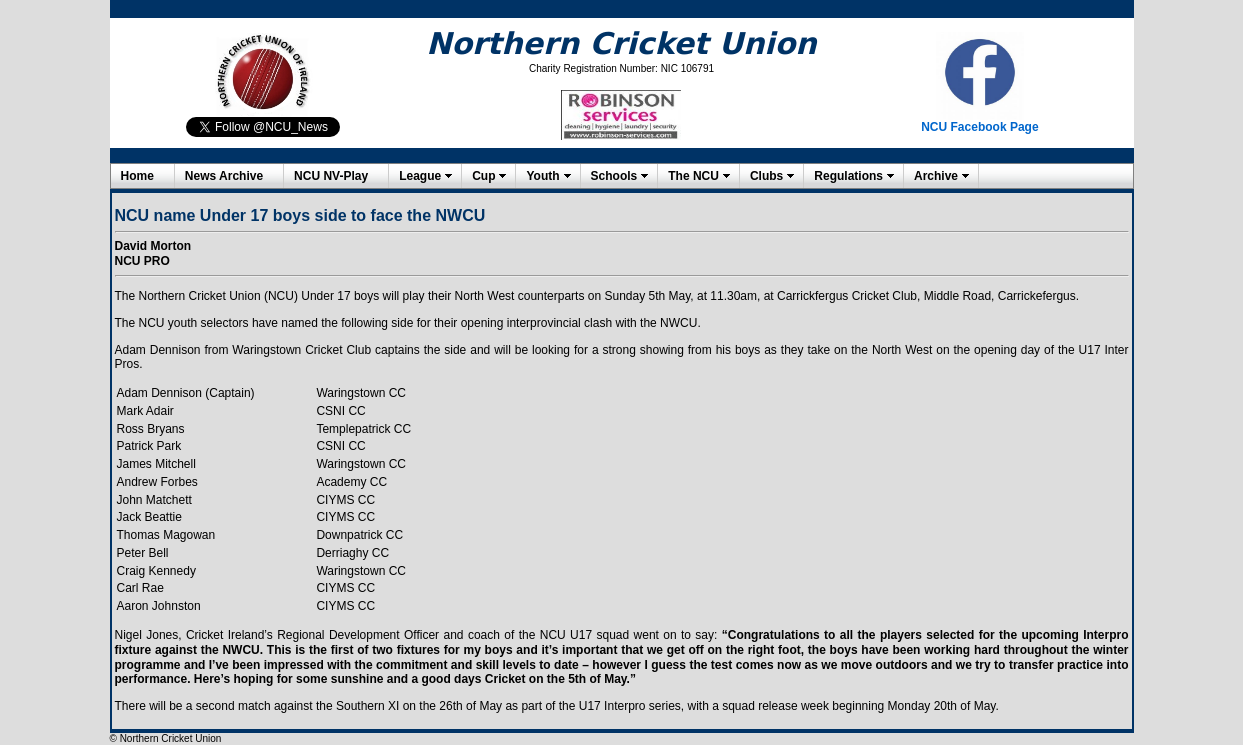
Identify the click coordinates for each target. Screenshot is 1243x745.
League (420, 176)
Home (137, 176)
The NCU (693, 176)
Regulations (848, 176)
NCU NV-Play (331, 176)
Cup (483, 176)
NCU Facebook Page (979, 127)
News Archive (224, 176)
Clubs (766, 176)
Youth (542, 176)
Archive (936, 176)
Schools (614, 176)
